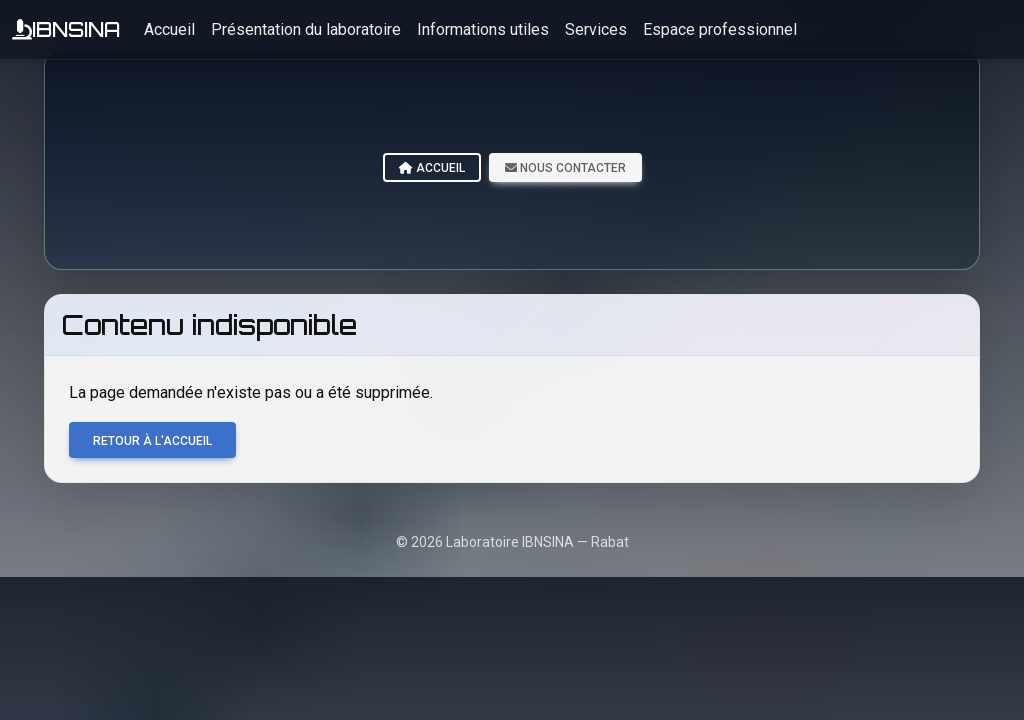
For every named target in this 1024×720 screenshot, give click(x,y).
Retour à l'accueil (152, 441)
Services (596, 29)
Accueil (169, 29)
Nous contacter (565, 168)
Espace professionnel (720, 29)
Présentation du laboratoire (306, 29)
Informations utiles (483, 29)
